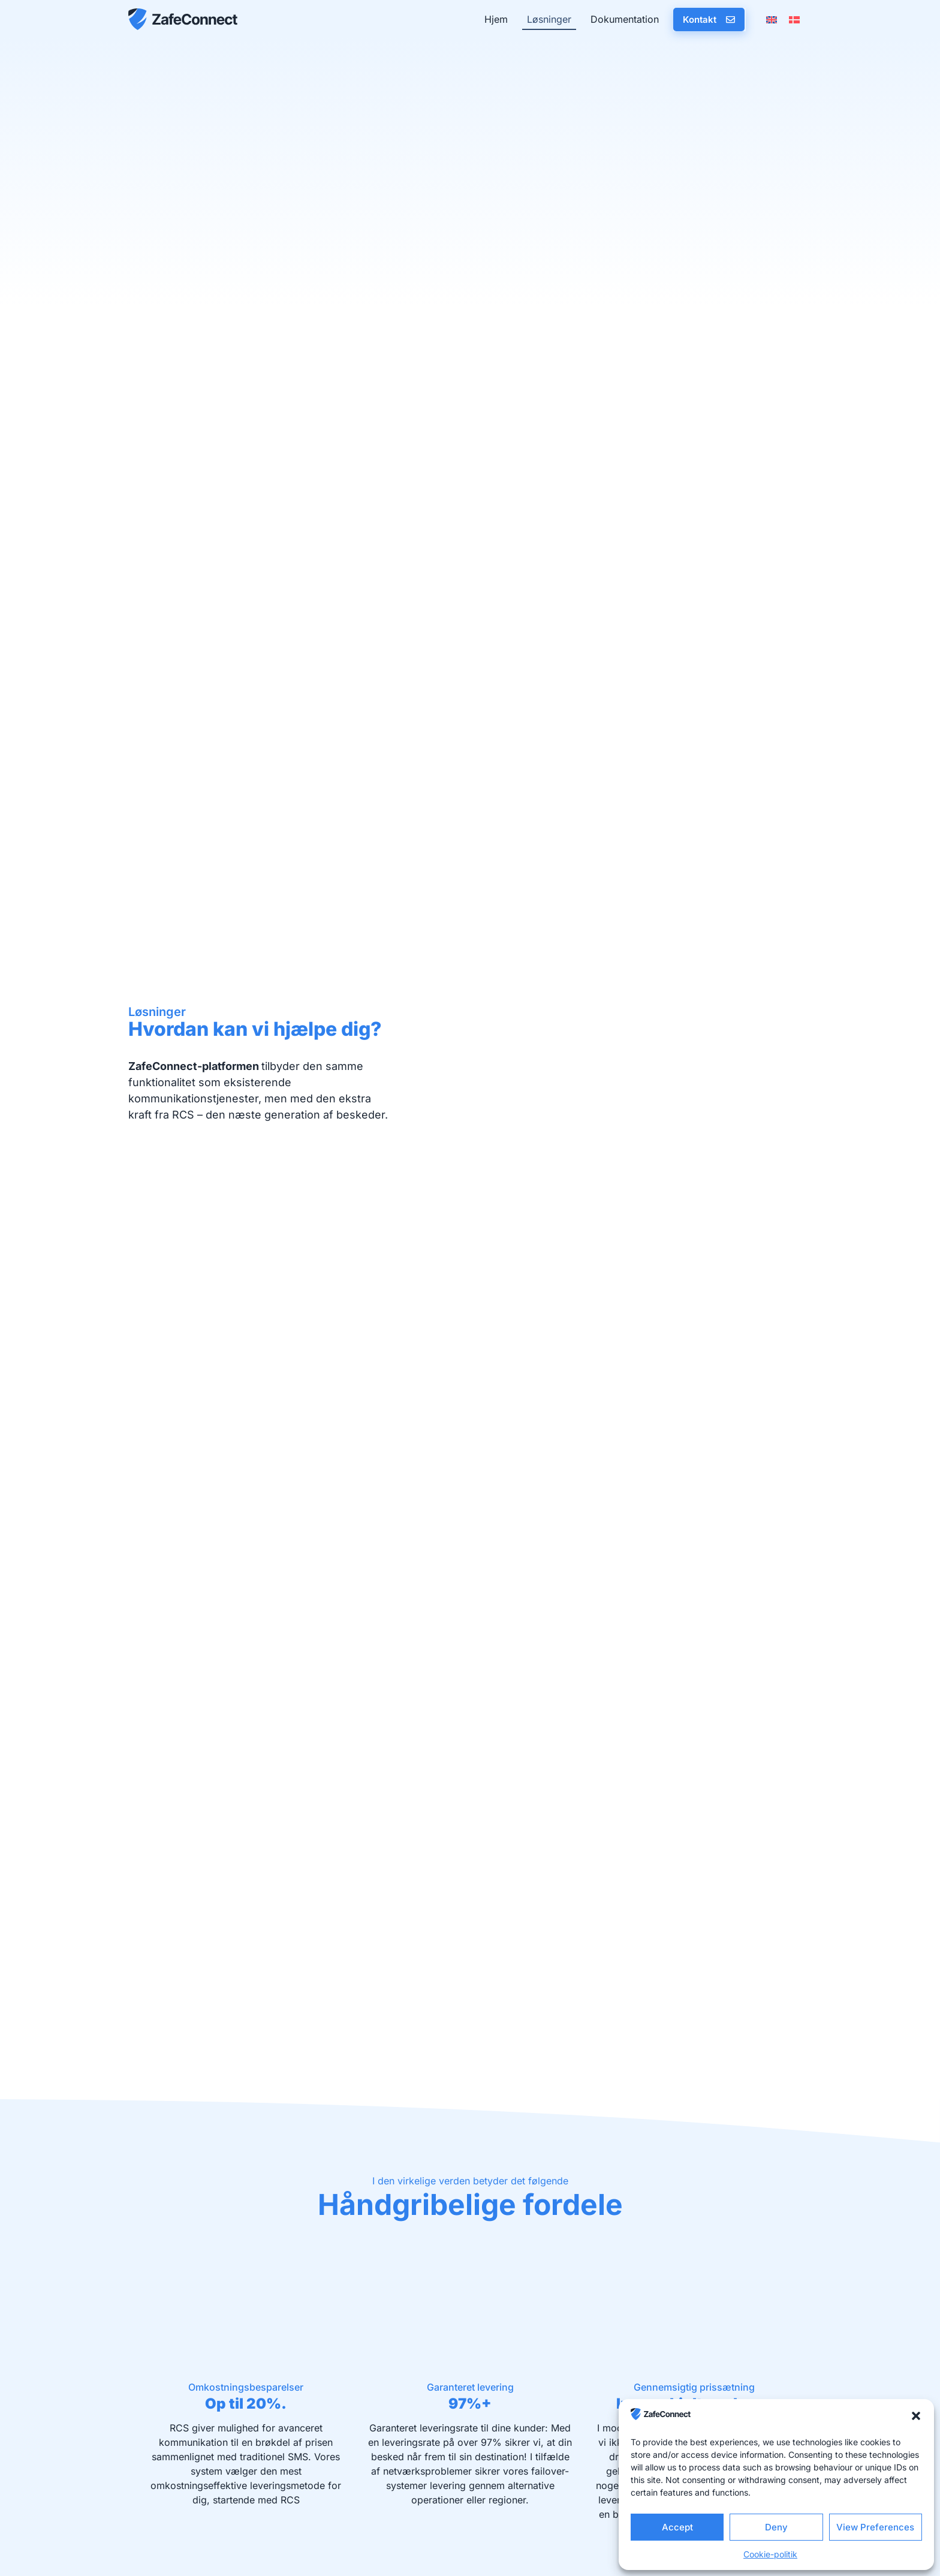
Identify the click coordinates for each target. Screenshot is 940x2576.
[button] (916, 2416)
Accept (677, 2527)
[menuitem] (771, 19)
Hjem (496, 19)
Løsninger (549, 19)
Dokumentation (624, 19)
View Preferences (875, 2527)
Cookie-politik (770, 2554)
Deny (776, 2527)
